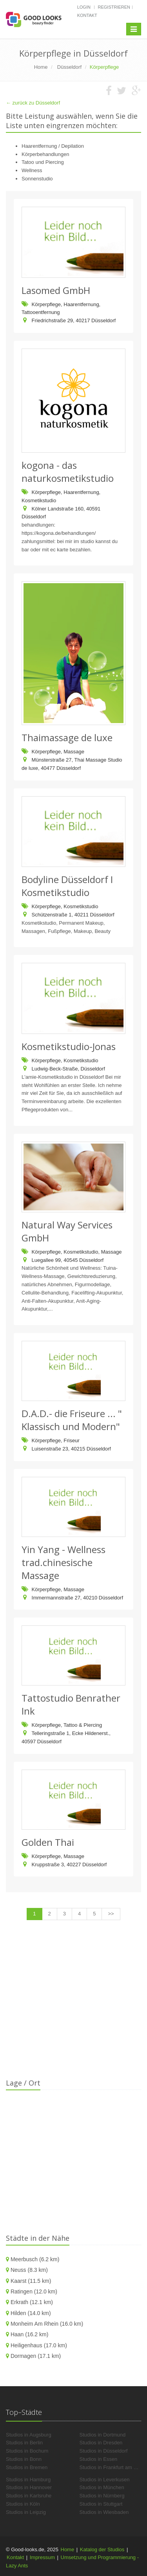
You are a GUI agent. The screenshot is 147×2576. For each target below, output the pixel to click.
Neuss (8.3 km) (29, 2270)
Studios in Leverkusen (105, 2479)
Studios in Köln (23, 2504)
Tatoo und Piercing (43, 162)
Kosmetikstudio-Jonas (69, 1046)
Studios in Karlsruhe (28, 2496)
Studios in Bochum (27, 2451)
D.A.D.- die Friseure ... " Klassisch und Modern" (72, 1420)
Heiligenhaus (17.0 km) (39, 2345)
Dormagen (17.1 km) (36, 2356)
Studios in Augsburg (28, 2435)
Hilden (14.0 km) (31, 2313)
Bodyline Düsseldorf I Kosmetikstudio (67, 886)
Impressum (42, 2557)
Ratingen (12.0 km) (34, 2291)
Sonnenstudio (37, 179)
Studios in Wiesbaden (104, 2512)
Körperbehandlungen (45, 154)
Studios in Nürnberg (102, 2496)
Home (67, 2549)
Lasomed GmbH (56, 290)
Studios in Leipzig (26, 2512)
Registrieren (114, 7)
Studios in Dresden (101, 2443)
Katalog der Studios (102, 2549)
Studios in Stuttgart (101, 2504)
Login (84, 7)
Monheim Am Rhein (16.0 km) (47, 2324)
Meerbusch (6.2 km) (35, 2259)
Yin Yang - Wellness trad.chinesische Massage (63, 1562)
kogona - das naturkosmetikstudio (68, 472)
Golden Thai (48, 1842)
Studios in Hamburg (28, 2479)
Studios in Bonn (24, 2459)
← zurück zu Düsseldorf (33, 103)
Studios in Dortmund (103, 2435)
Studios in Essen (99, 2459)
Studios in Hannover (29, 2487)
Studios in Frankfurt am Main (112, 2467)
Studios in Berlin (24, 2443)
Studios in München (102, 2487)
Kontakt (87, 15)
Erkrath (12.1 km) (32, 2302)
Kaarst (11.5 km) (31, 2281)
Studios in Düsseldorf (104, 2451)
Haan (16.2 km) (29, 2334)
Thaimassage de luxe (67, 737)
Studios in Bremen (26, 2467)
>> (111, 1914)
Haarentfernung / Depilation (53, 146)
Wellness (32, 170)
